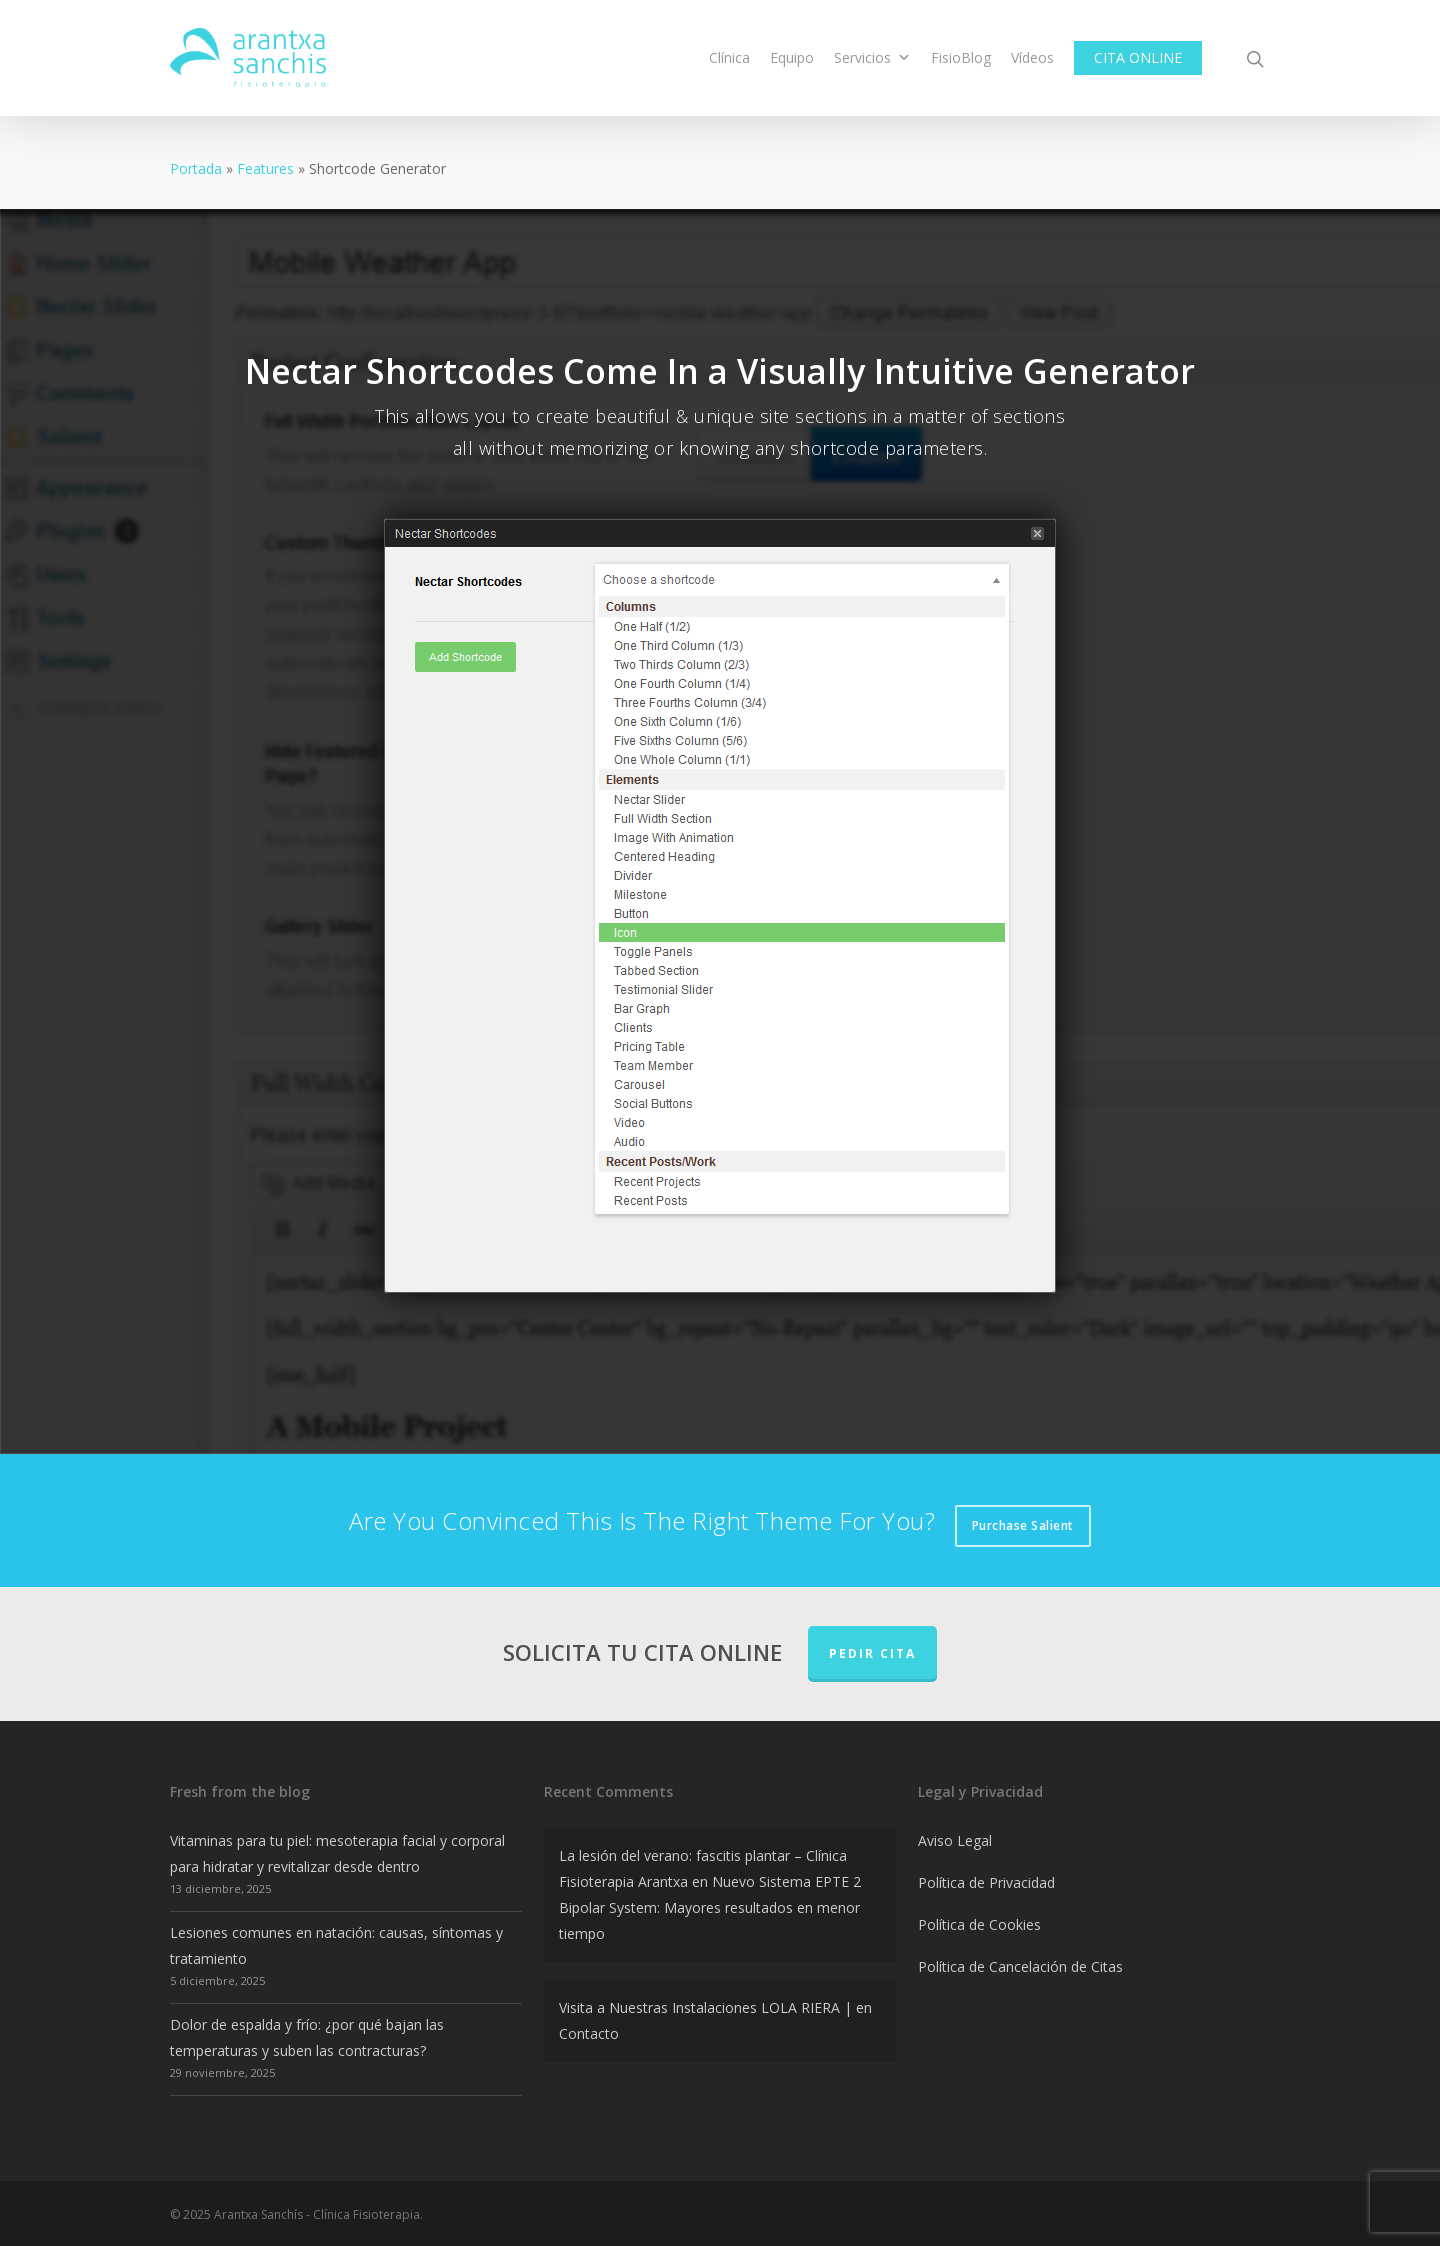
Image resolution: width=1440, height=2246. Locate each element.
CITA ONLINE (1138, 57)
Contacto (589, 2033)
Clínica (729, 57)
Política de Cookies (979, 1924)
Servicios (871, 57)
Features (265, 168)
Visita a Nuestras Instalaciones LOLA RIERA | (705, 2007)
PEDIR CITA (872, 1653)
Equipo (792, 57)
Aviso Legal (955, 1840)
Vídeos (1032, 57)
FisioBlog (961, 57)
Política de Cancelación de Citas (1020, 1966)
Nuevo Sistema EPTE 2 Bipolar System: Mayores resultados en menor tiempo (710, 1907)
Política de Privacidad (986, 1882)
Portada (196, 168)
